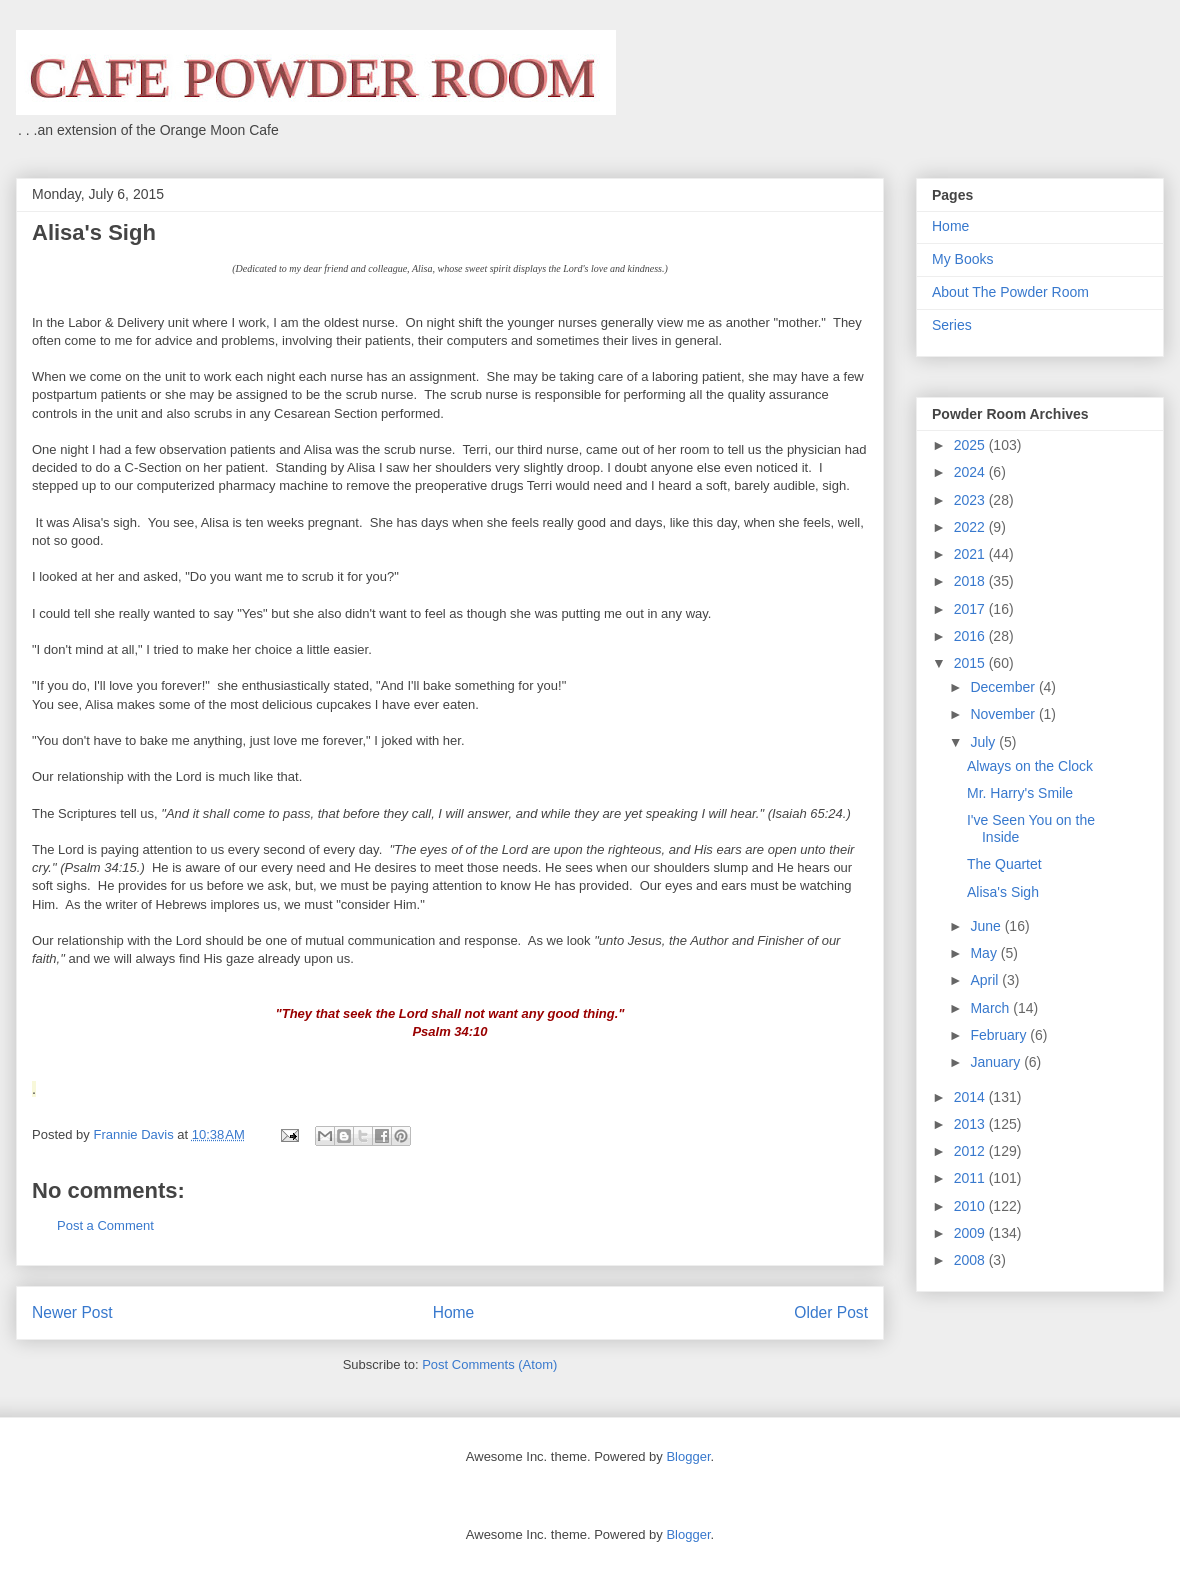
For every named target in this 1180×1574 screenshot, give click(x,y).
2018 (971, 581)
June (987, 926)
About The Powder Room (1010, 292)
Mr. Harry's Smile (1020, 793)
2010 (971, 1206)
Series (952, 325)
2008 (971, 1260)
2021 (971, 554)
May (985, 953)
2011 (971, 1178)
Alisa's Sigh (1003, 892)
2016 (971, 636)
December (1004, 687)
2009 (971, 1233)
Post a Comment (105, 1225)
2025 (971, 445)
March (991, 1008)
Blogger (688, 1456)
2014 (971, 1097)
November (1004, 714)
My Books (962, 259)
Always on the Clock (1030, 766)
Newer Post (72, 1312)
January (997, 1062)
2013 (971, 1124)
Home (454, 1312)
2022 (971, 527)
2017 (971, 609)
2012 (971, 1151)
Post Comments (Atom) (489, 1364)
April (986, 980)
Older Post (831, 1312)
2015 (971, 663)
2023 (971, 500)
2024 (971, 472)
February (1000, 1035)
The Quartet (1004, 864)
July (984, 742)
